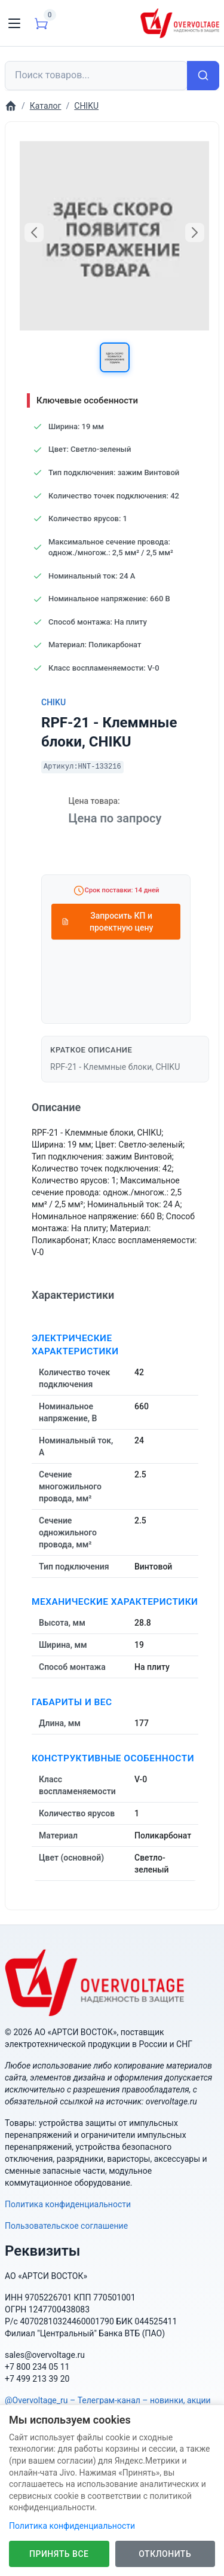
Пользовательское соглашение (66, 2226)
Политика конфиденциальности (68, 2204)
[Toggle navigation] (14, 23)
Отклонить (165, 2554)
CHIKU (53, 702)
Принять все (58, 2554)
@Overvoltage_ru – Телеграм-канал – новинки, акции (108, 2400)
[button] (115, 357)
